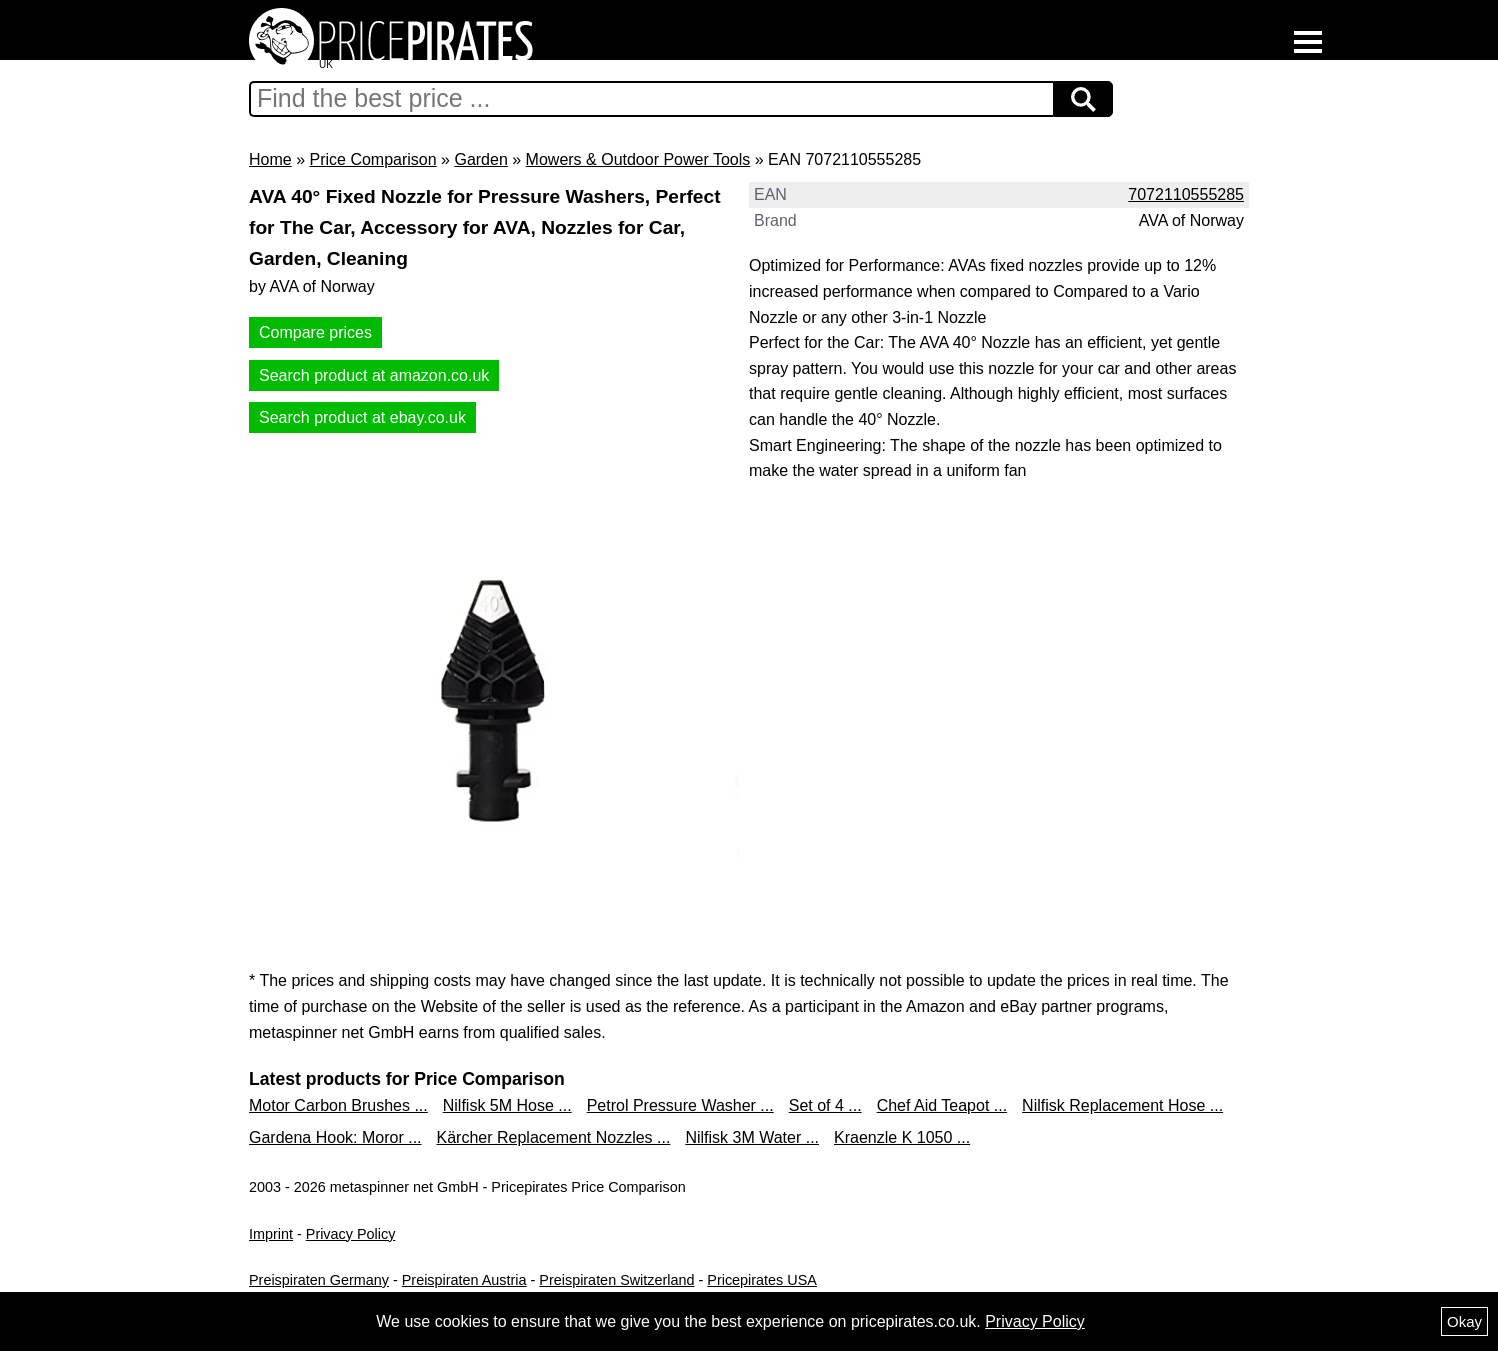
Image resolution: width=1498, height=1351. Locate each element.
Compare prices (315, 332)
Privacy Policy (351, 1234)
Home (270, 159)
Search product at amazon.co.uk (374, 375)
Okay (1464, 1321)
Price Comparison (372, 159)
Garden (480, 159)
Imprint (271, 1234)
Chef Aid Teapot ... (942, 1105)
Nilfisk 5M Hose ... (507, 1105)
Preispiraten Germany (319, 1280)
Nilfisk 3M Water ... (752, 1137)
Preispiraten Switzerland (616, 1280)
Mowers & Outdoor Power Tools (638, 159)
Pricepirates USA (762, 1280)
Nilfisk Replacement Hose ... (1122, 1105)
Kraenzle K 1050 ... (902, 1137)
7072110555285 (1186, 194)
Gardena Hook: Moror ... (335, 1137)
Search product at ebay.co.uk (362, 417)
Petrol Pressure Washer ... (680, 1105)
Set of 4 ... (825, 1105)
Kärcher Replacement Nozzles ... (554, 1137)
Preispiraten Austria (464, 1280)
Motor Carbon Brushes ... (338, 1105)
